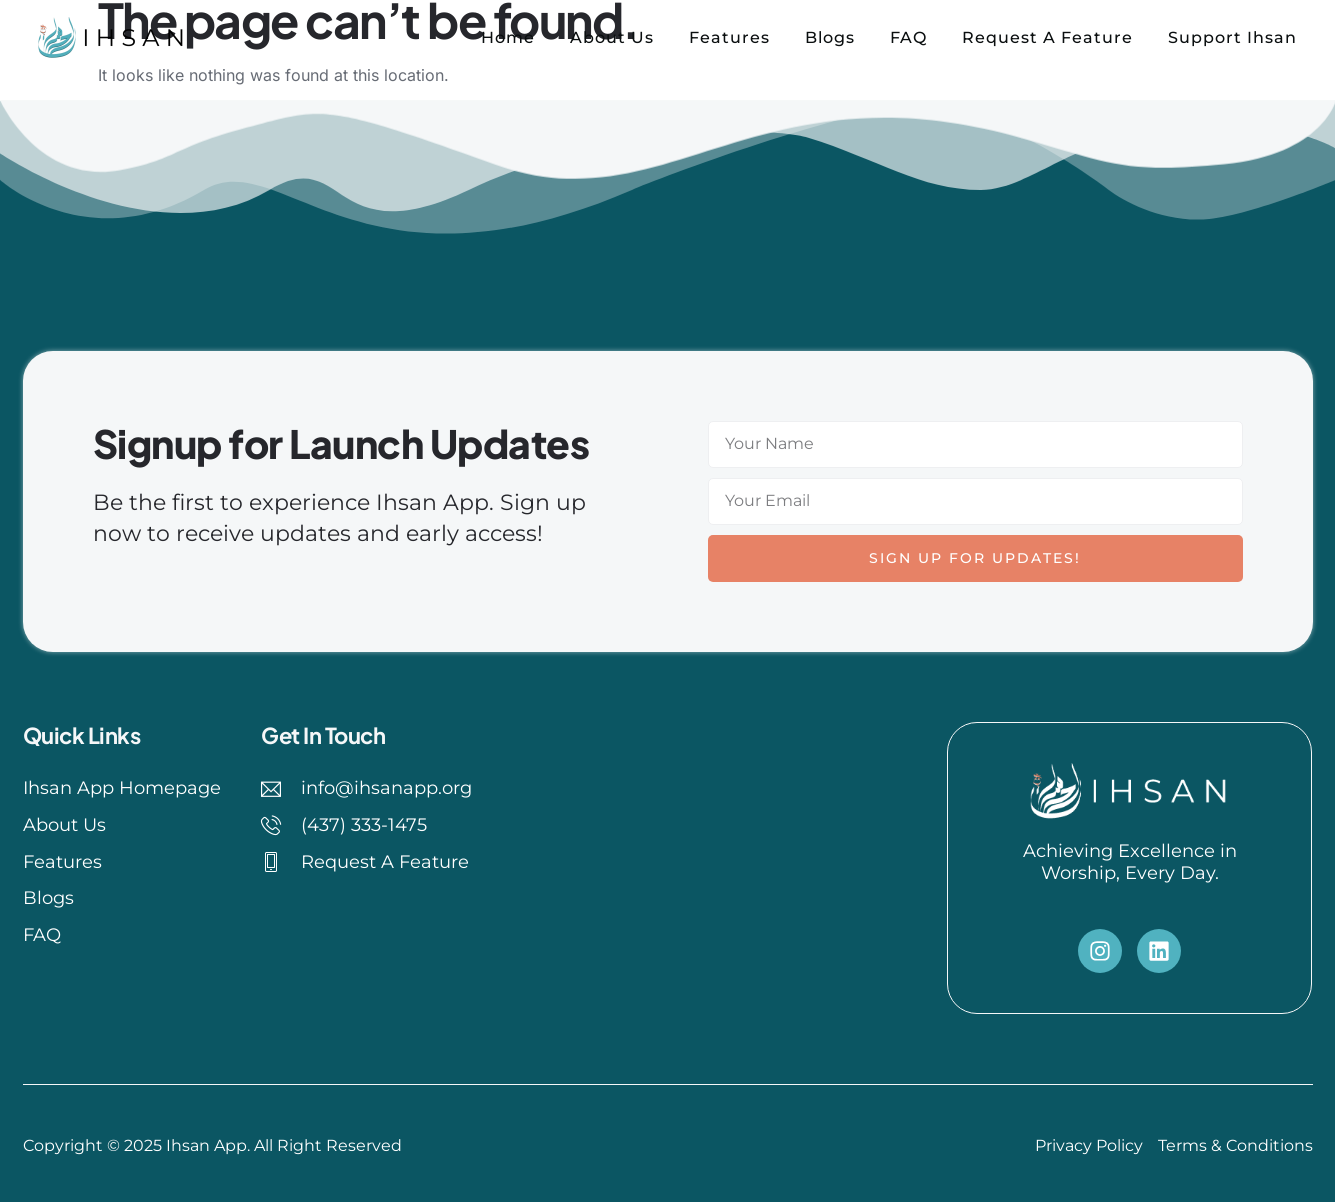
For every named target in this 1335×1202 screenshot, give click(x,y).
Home (508, 37)
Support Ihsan (1232, 37)
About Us (612, 37)
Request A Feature (1047, 37)
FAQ (908, 37)
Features (729, 37)
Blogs (830, 37)
